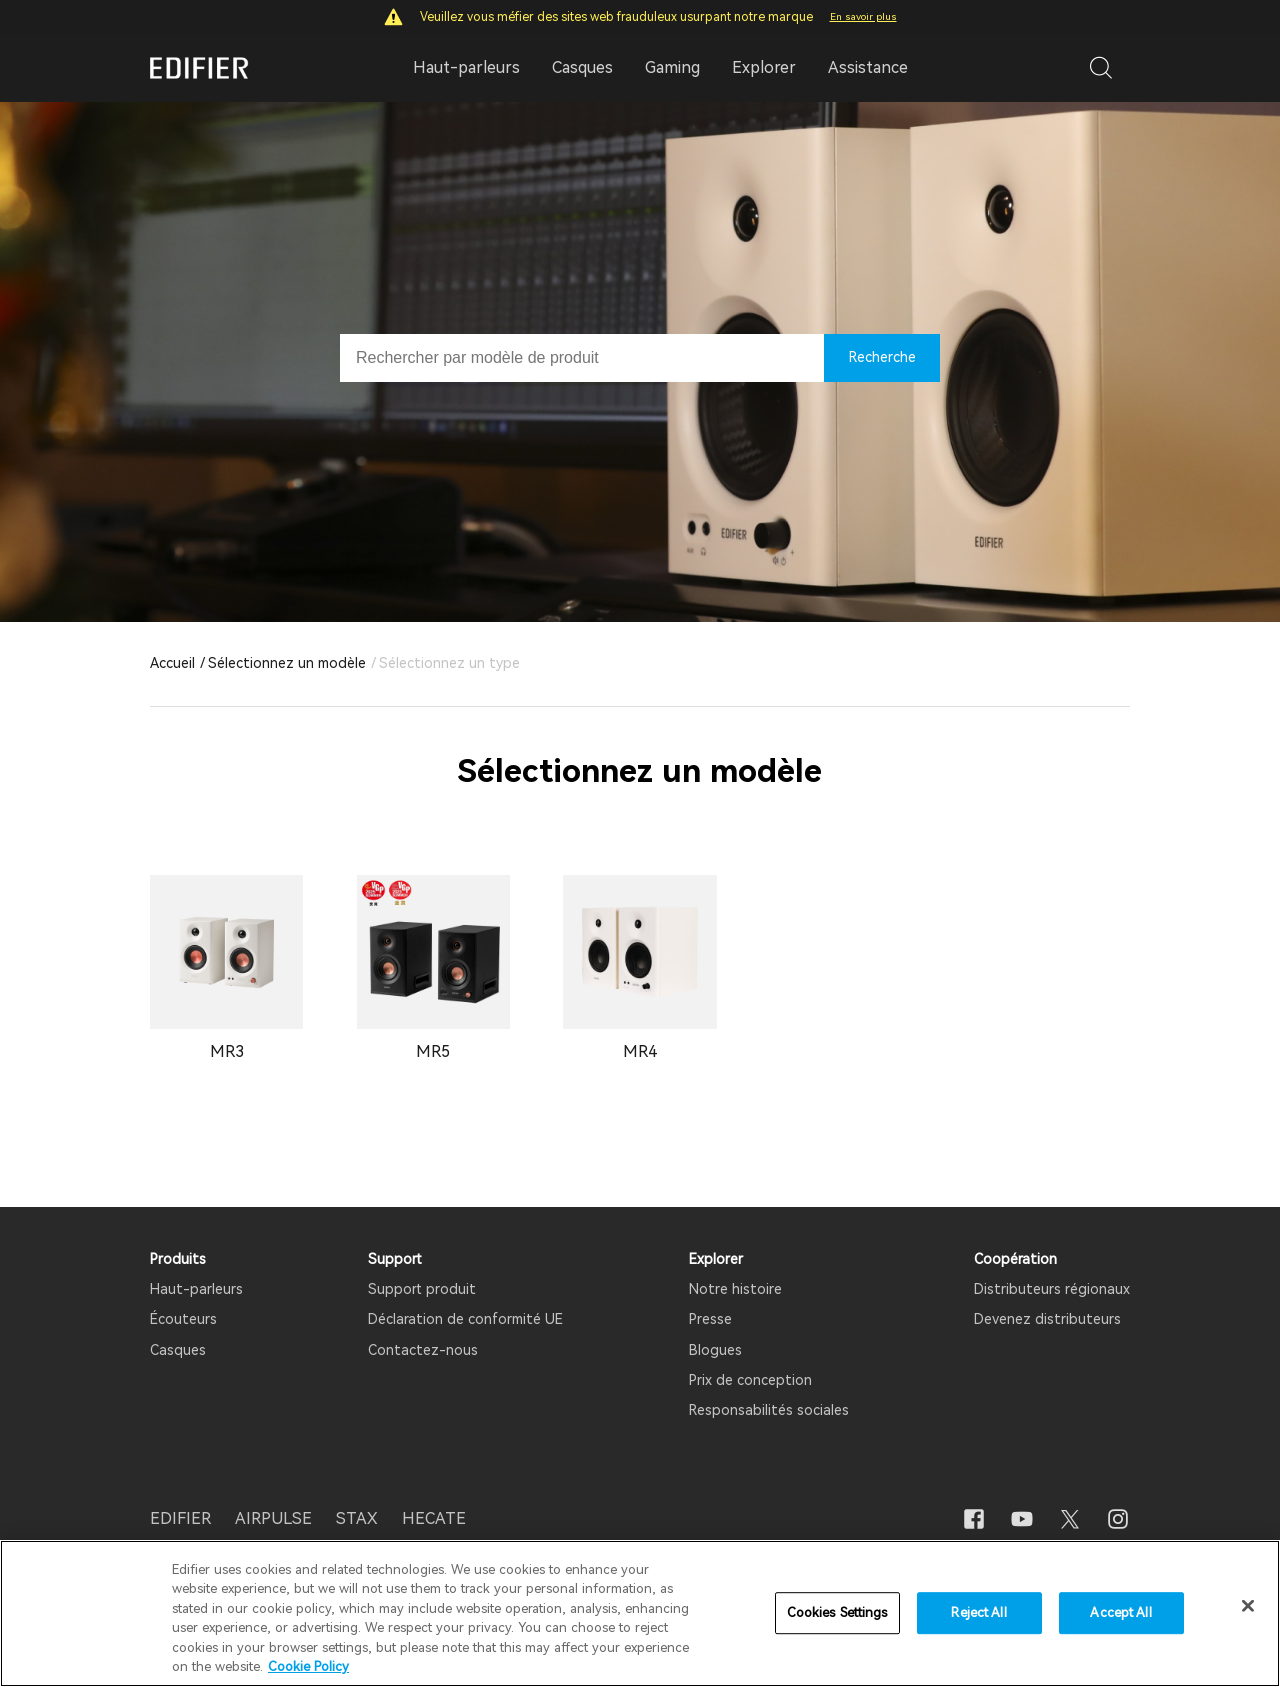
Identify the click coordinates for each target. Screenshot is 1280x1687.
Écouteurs (183, 1319)
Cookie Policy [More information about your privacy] (308, 1666)
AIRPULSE (273, 1518)
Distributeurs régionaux (1052, 1289)
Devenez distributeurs (1047, 1319)
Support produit (422, 1289)
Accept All (1120, 1613)
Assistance (868, 67)
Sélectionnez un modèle (287, 663)
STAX (357, 1518)
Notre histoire (735, 1289)
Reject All (978, 1613)
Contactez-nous (423, 1350)
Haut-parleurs (196, 1289)
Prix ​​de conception (750, 1380)
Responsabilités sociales (769, 1410)
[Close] (1248, 1606)
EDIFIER (180, 1518)
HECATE (434, 1518)
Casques (178, 1350)
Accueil (172, 663)
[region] (640, 1613)
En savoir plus (863, 16)
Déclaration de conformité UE (465, 1319)
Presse (710, 1319)
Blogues (715, 1350)
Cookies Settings (837, 1613)
